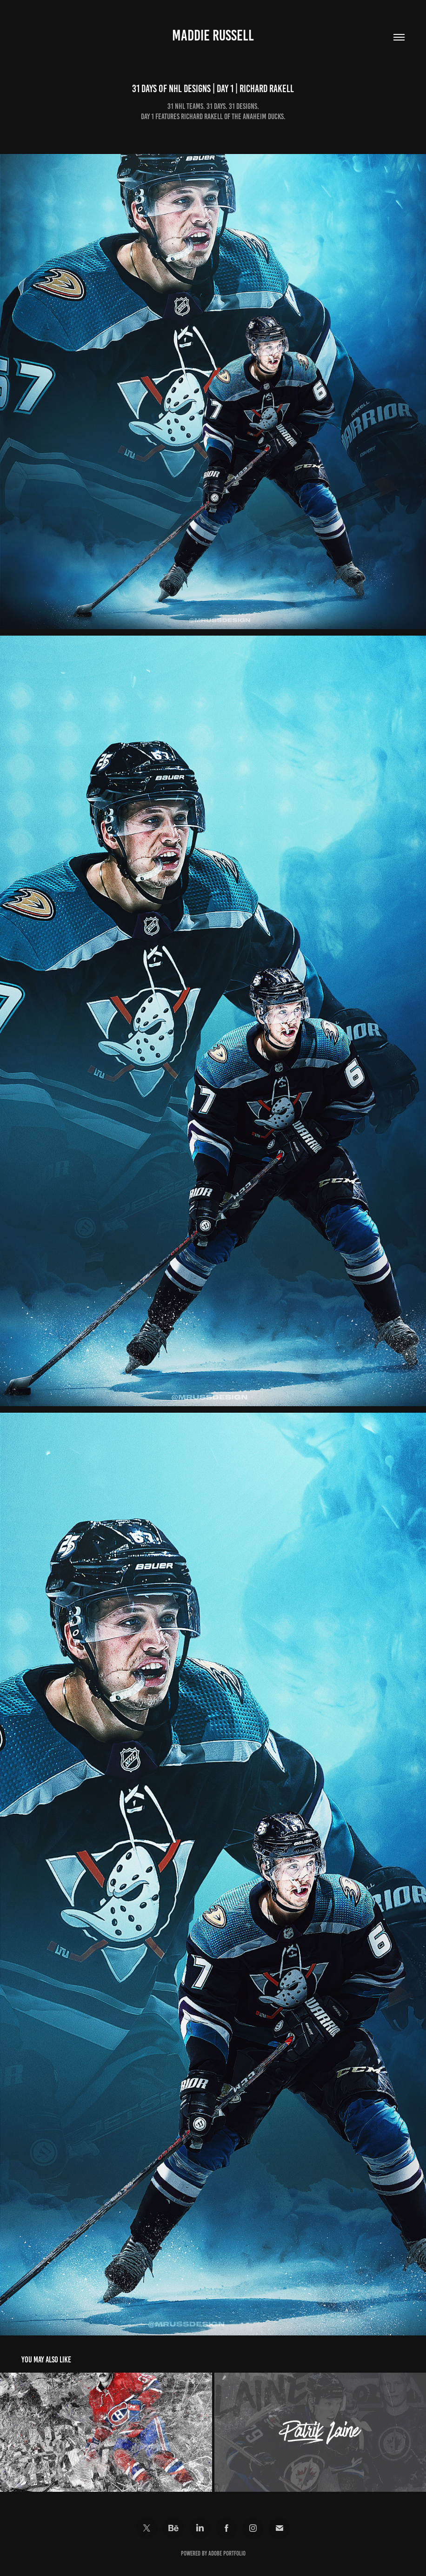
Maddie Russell (213, 35)
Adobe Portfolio (227, 2553)
